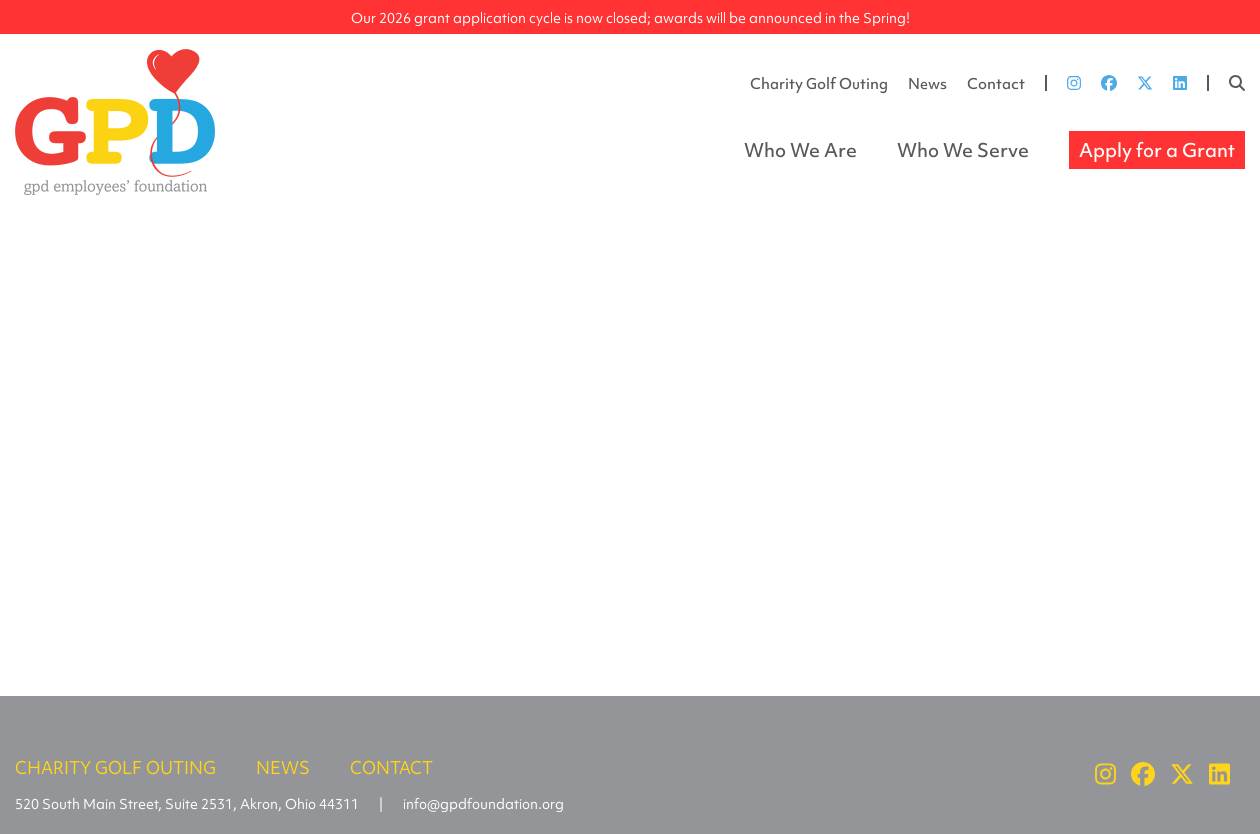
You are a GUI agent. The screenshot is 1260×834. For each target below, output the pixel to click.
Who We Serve (963, 150)
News (927, 84)
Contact (996, 84)
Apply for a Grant (1157, 150)
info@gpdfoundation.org (483, 804)
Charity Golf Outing (819, 84)
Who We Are (800, 150)
